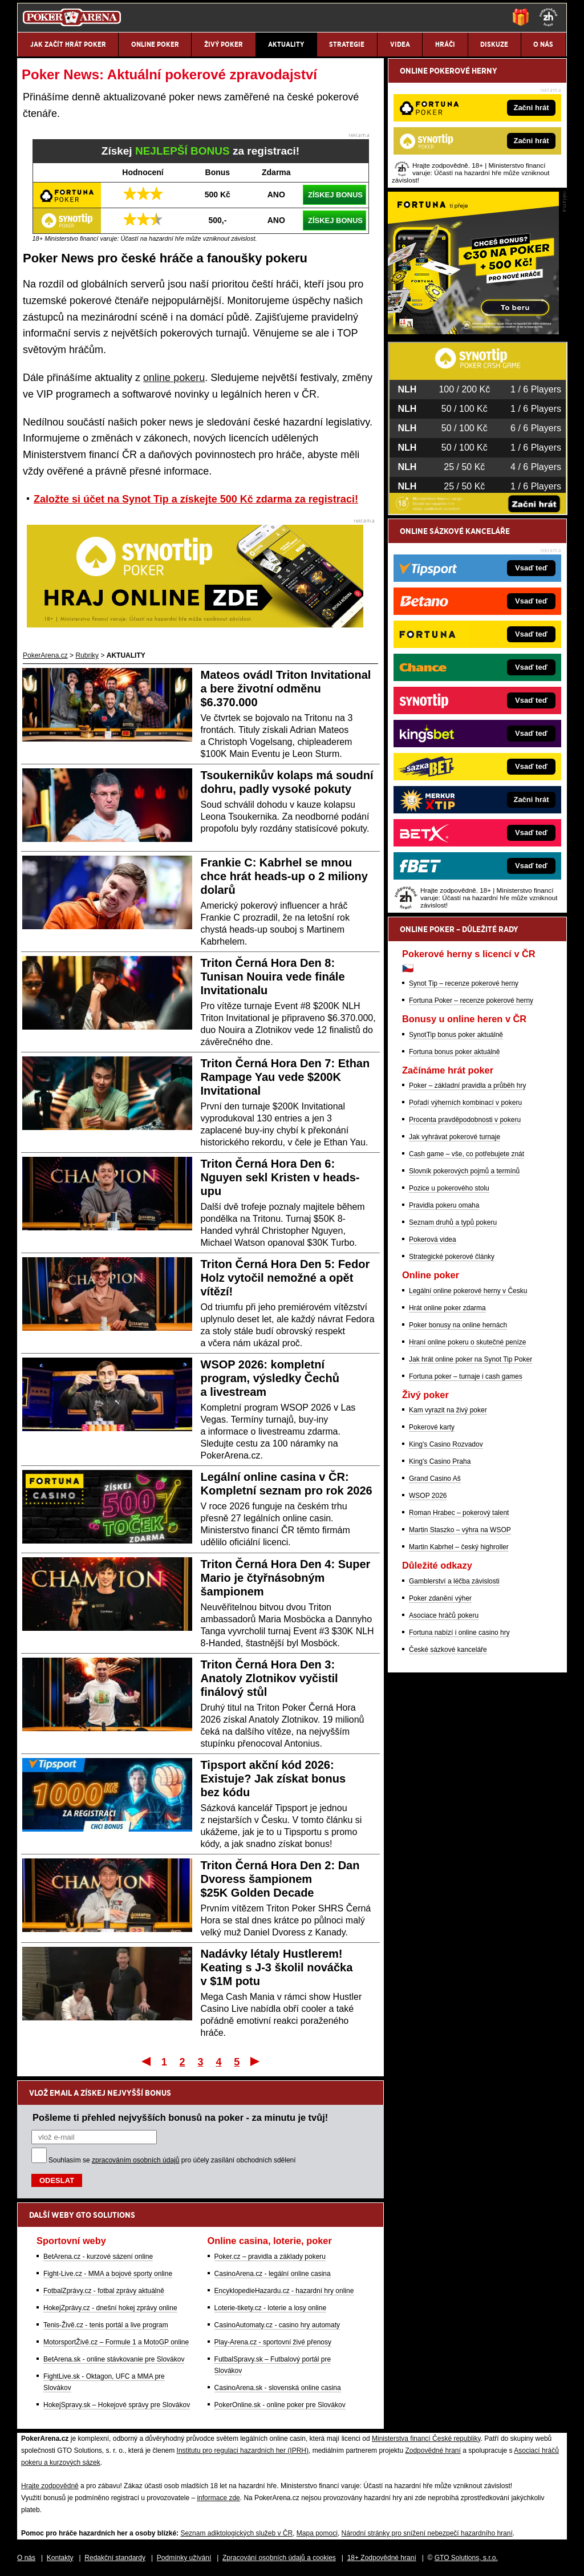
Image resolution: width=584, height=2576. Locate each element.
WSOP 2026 (428, 1496)
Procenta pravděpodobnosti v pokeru (465, 1120)
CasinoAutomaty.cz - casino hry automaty (277, 2325)
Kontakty (60, 2558)
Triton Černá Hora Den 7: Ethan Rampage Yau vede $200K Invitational (285, 1077)
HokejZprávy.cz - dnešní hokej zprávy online (110, 2308)
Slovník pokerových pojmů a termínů (464, 1171)
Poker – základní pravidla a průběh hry (467, 1085)
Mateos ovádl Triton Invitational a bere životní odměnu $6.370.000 (286, 688)
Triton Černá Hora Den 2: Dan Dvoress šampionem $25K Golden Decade (280, 1879)
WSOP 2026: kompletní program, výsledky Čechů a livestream (270, 1378)
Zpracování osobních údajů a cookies (279, 2558)
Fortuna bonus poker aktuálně (454, 1052)
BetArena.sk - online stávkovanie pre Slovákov (113, 2359)
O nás (26, 2558)
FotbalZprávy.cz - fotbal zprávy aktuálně (103, 2291)
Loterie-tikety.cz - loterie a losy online (270, 2308)
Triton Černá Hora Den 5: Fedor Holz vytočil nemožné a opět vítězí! (285, 1278)
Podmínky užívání (184, 2558)
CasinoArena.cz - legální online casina (272, 2274)
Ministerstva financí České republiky (426, 2439)
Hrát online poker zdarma (447, 1308)
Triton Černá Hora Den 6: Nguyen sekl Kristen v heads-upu (280, 1177)
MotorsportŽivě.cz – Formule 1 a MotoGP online (116, 2342)
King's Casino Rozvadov (446, 1444)
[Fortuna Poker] (473, 331)
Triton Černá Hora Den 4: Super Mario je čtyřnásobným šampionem (286, 1578)
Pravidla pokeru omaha (444, 1205)
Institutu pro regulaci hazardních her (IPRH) (243, 2451)
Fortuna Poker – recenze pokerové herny (471, 1001)
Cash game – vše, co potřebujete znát (466, 1154)
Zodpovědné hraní (432, 2451)
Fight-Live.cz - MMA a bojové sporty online (107, 2274)
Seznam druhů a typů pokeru (453, 1222)
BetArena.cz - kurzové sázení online (98, 2257)
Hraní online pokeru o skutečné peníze (467, 1342)
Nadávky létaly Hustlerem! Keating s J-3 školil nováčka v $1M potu (277, 1967)
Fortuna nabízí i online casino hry (459, 1633)
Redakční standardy (114, 2558)
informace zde (218, 2498)
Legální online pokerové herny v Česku (468, 1291)
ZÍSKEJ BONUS (335, 195)
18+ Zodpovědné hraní (381, 2558)
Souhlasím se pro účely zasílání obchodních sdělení (172, 2160)
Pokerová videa (432, 1240)
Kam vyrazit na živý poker (448, 1410)
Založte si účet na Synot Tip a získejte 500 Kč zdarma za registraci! (196, 499)
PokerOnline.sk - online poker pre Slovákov (280, 2405)
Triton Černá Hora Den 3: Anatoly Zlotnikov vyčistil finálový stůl (269, 1678)
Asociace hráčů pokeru (443, 1615)
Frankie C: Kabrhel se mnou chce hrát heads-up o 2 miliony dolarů (284, 876)
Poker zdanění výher (440, 1598)
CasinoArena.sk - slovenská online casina (277, 2388)
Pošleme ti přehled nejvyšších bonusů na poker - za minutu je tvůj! (180, 2117)
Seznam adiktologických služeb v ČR (236, 2533)
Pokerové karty (432, 1427)
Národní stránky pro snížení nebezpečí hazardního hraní (427, 2533)
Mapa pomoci (317, 2533)
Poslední (255, 2061)
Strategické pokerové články (451, 1257)
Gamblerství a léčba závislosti (454, 1581)
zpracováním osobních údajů (135, 2160)
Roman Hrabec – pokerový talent (459, 1513)
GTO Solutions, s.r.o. (466, 2558)
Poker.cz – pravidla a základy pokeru (270, 2257)
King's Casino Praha (440, 1461)
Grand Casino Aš (435, 1479)
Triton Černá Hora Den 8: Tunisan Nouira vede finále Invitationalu (273, 977)
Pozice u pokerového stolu (449, 1188)
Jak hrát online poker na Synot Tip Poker (470, 1359)
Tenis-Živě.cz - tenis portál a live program (105, 2325)
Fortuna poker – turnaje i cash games (465, 1376)
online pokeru (174, 377)
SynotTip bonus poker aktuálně (456, 1035)
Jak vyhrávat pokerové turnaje (454, 1137)
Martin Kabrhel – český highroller (459, 1547)
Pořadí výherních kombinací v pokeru (465, 1103)
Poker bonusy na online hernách (458, 1325)
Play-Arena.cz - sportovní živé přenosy (272, 2342)
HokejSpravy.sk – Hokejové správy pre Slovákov (116, 2405)
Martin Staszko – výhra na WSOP (460, 1530)
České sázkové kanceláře (448, 1650)
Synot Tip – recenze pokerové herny (463, 983)
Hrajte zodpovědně (50, 2486)
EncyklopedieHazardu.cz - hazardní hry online (284, 2291)
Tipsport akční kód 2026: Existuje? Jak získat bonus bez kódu (273, 1779)
